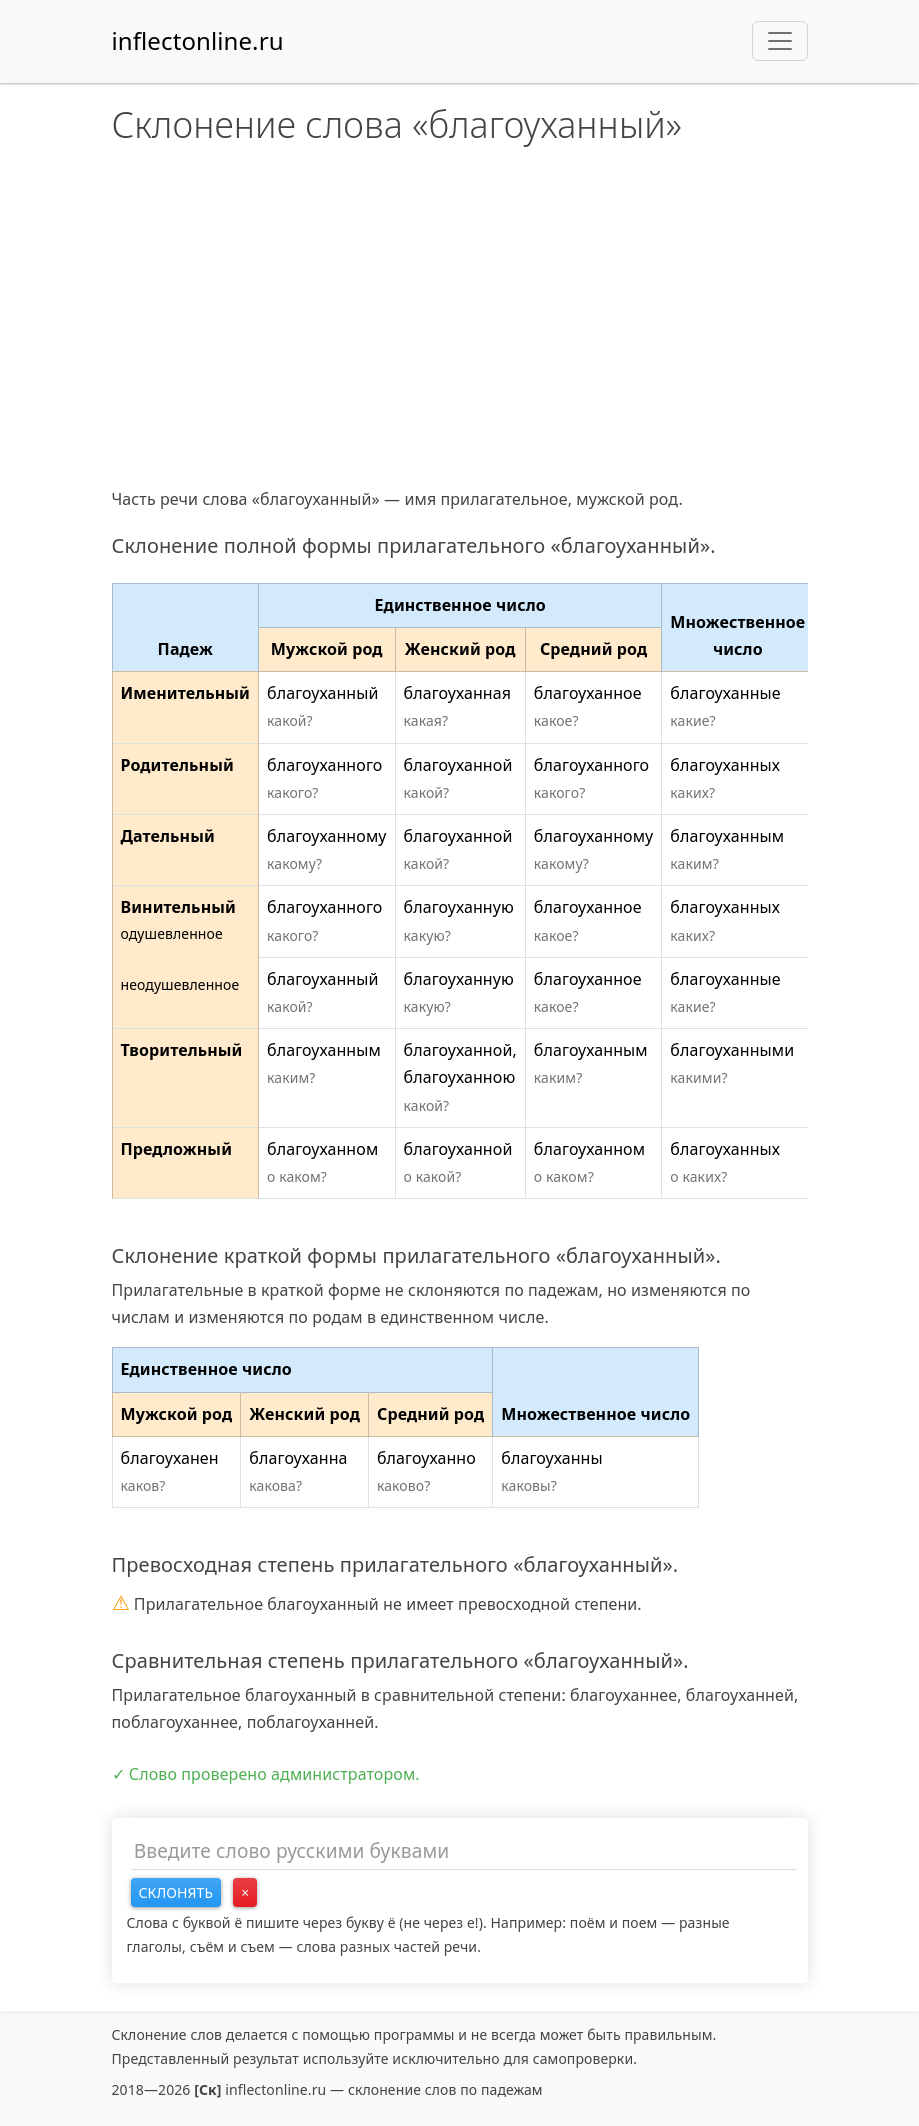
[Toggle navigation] (780, 41)
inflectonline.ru (198, 40)
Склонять (176, 1892)
